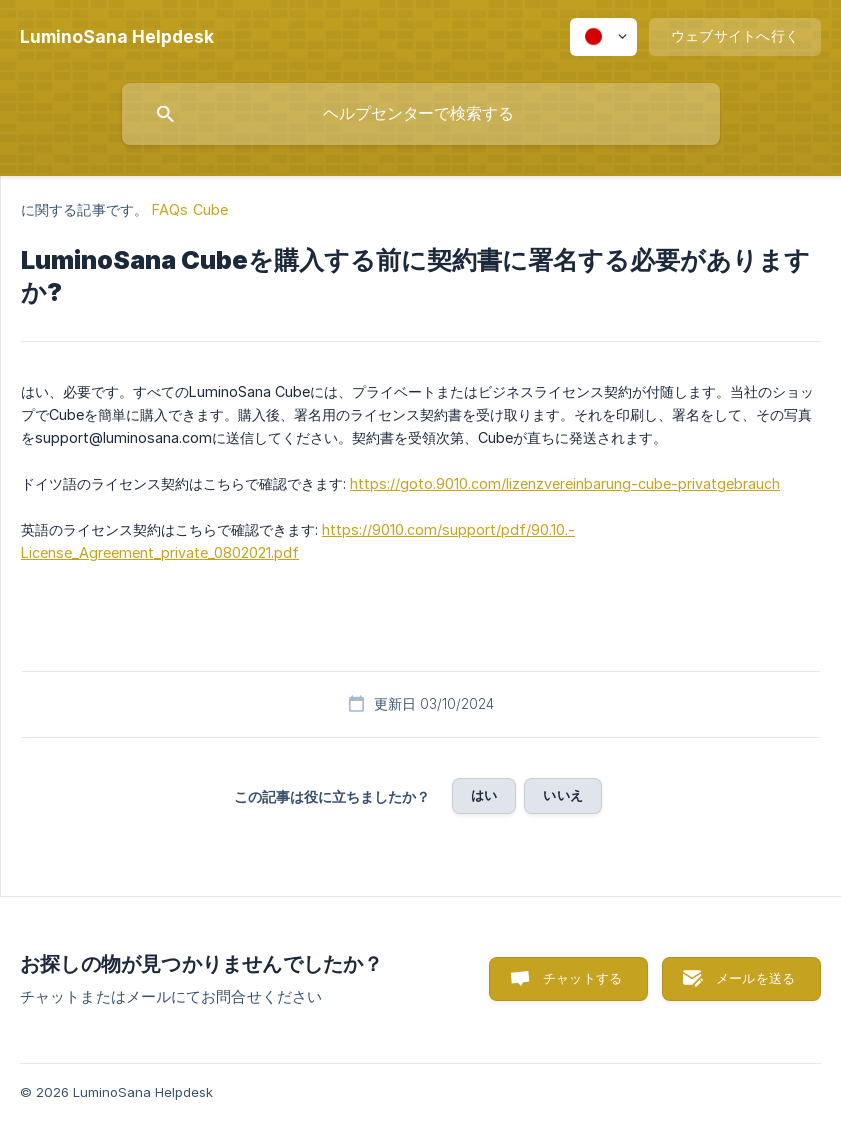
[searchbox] (421, 114)
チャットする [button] (582, 978)
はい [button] (484, 795)
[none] (117, 37)
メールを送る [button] (755, 978)
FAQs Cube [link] (190, 209)
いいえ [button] (562, 795)
